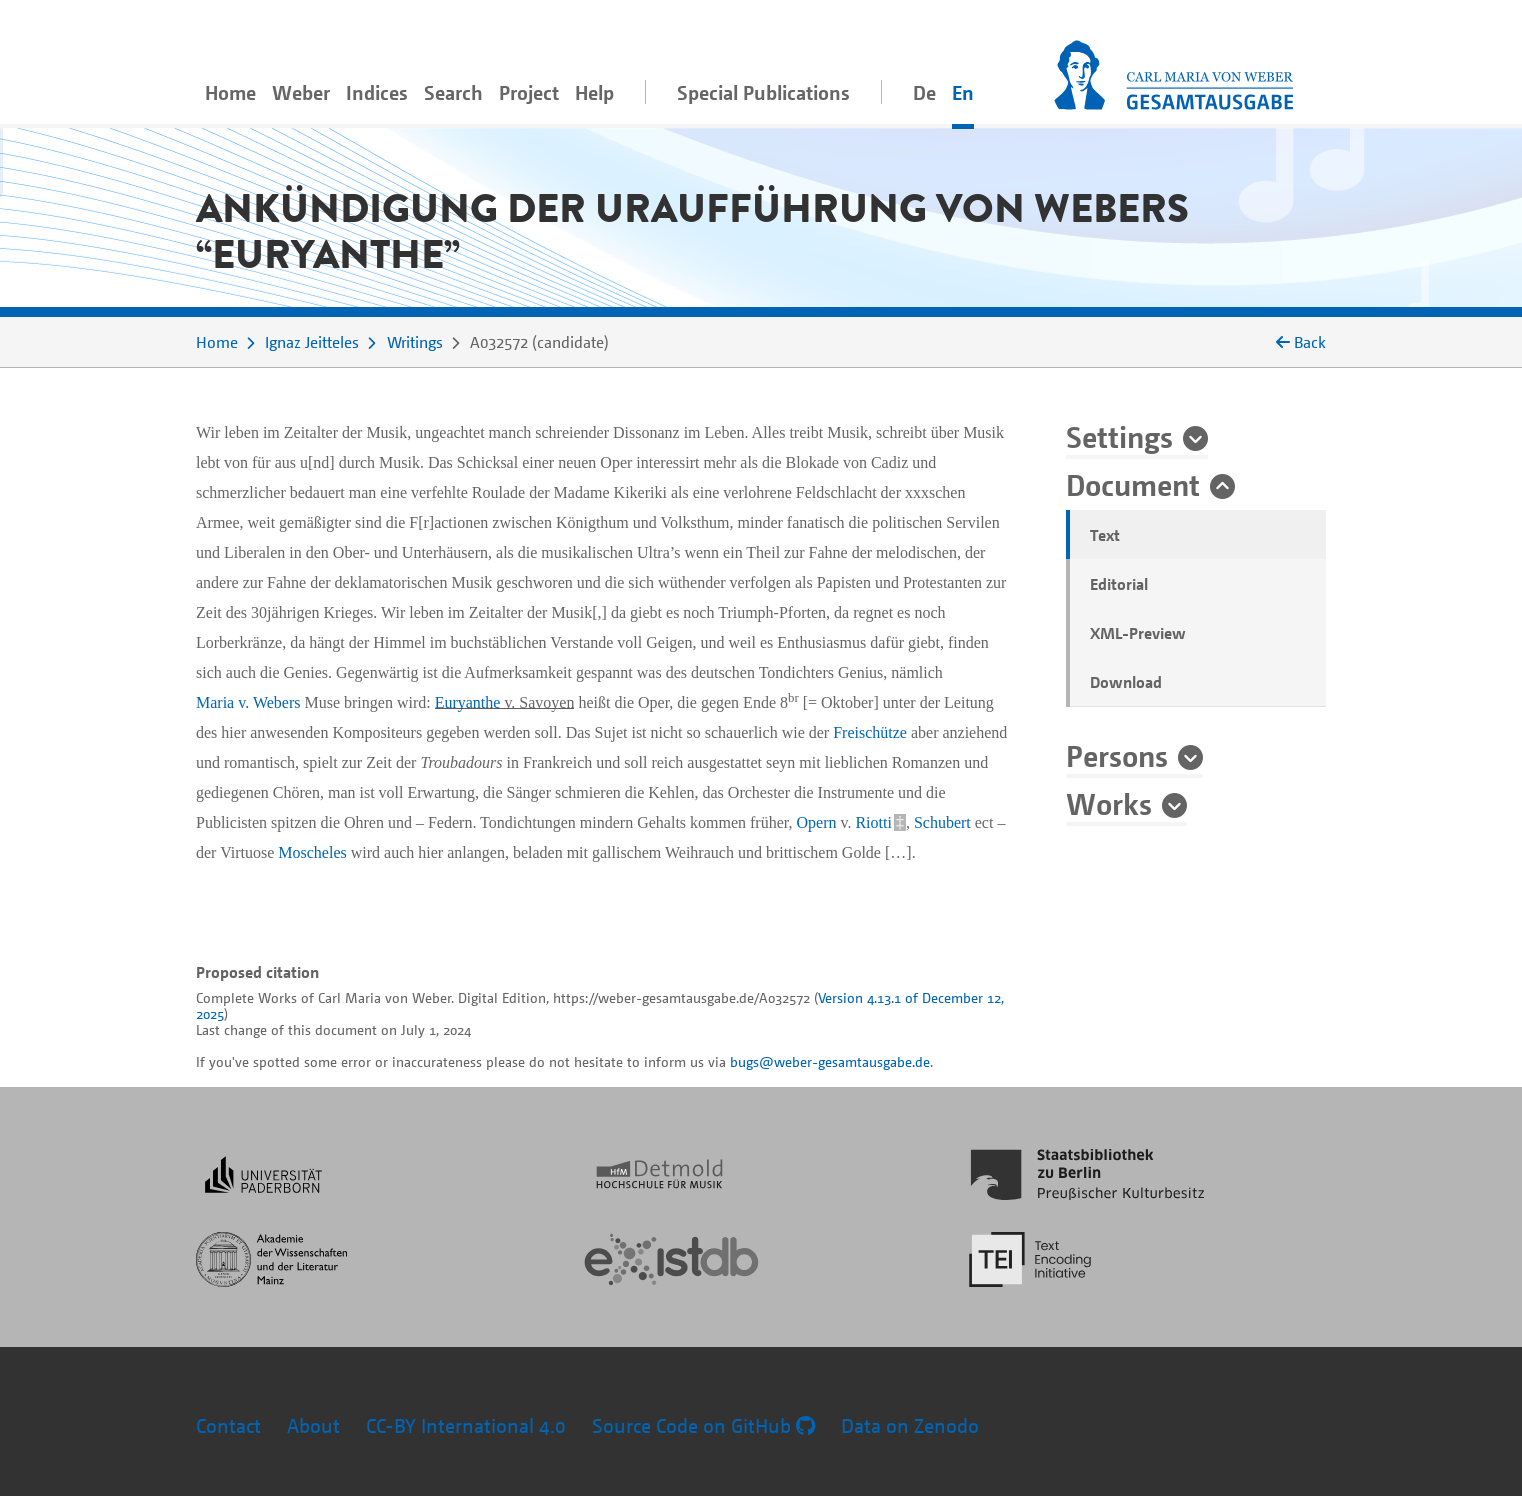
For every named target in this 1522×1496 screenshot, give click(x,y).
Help (594, 92)
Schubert (942, 822)
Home (230, 92)
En (963, 92)
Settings (1119, 436)
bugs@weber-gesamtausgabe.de (830, 1061)
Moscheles (312, 852)
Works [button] (1109, 803)
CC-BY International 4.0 (466, 1425)
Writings (415, 342)
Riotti (873, 822)
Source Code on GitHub (703, 1425)
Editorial (1119, 584)
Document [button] (1133, 484)
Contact (228, 1425)
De (924, 92)
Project (529, 92)
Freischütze (870, 732)
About (313, 1425)
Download (1126, 682)
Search (453, 92)
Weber (301, 92)
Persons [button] (1117, 755)
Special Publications (763, 92)
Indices (377, 92)
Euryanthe (468, 702)
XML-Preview (1138, 633)
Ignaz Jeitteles (312, 342)
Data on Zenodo (910, 1425)
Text (1105, 535)
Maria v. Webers (248, 702)
